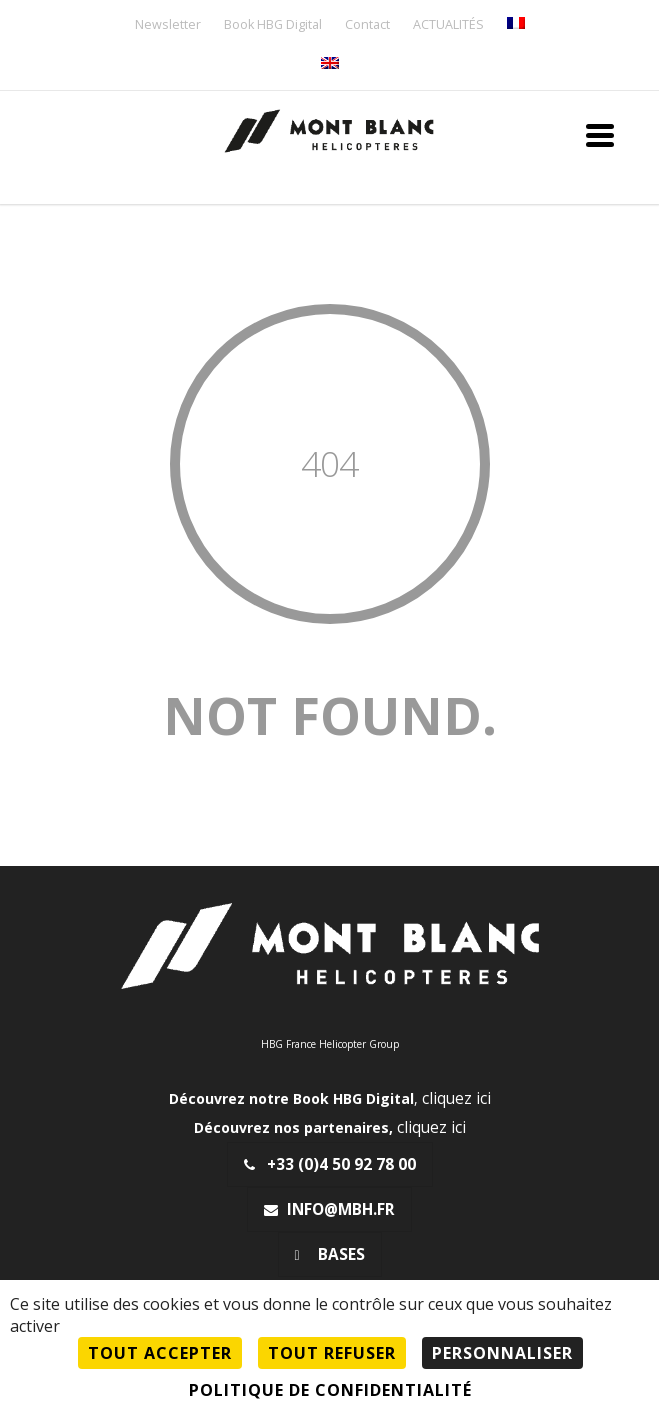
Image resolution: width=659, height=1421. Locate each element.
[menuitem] (516, 24)
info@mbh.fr (329, 1209)
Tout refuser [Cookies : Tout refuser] (332, 1353)
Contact (367, 25)
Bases (330, 1254)
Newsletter (168, 25)
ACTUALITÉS (448, 25)
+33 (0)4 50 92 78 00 (330, 1164)
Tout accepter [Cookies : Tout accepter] (160, 1353)
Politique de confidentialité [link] (330, 1390)
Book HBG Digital (273, 25)
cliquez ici (456, 1098)
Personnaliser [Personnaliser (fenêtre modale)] (502, 1353)
